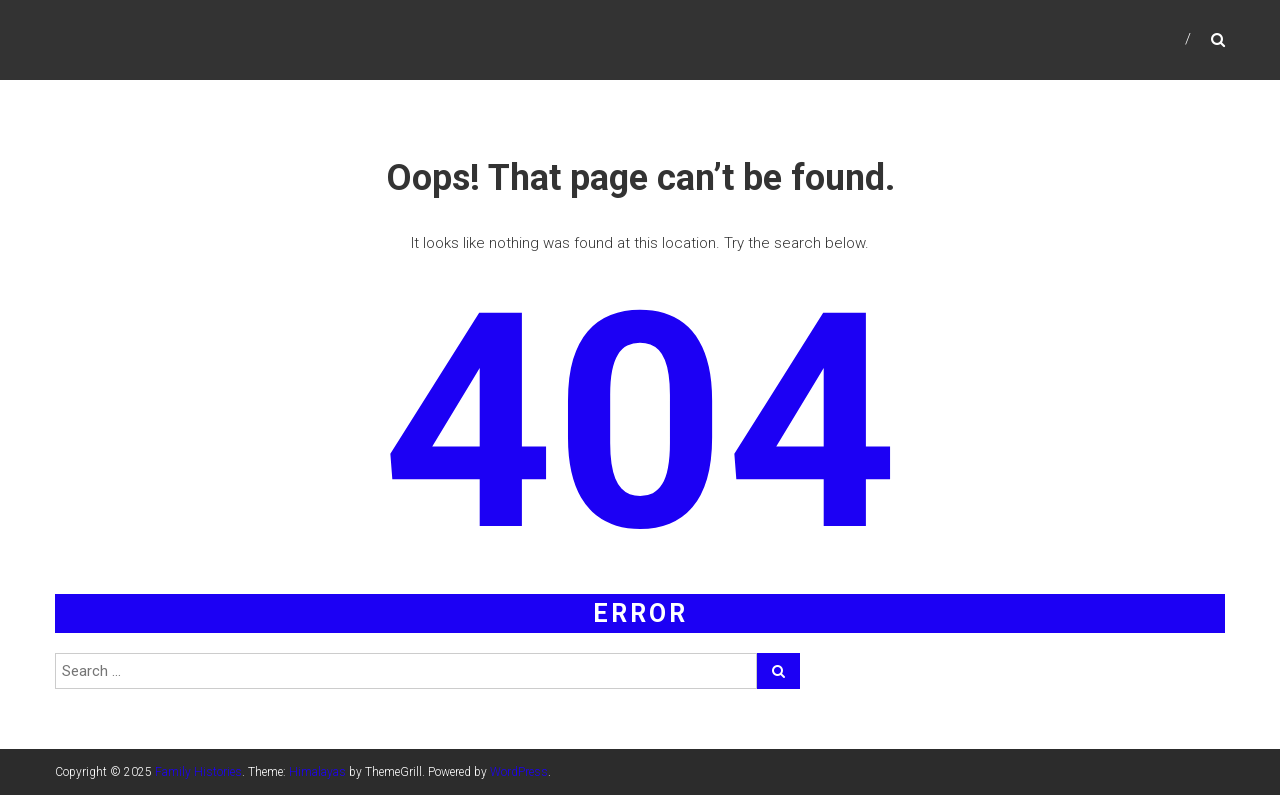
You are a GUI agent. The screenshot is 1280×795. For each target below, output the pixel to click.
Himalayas (317, 772)
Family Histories (198, 772)
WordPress (519, 772)
